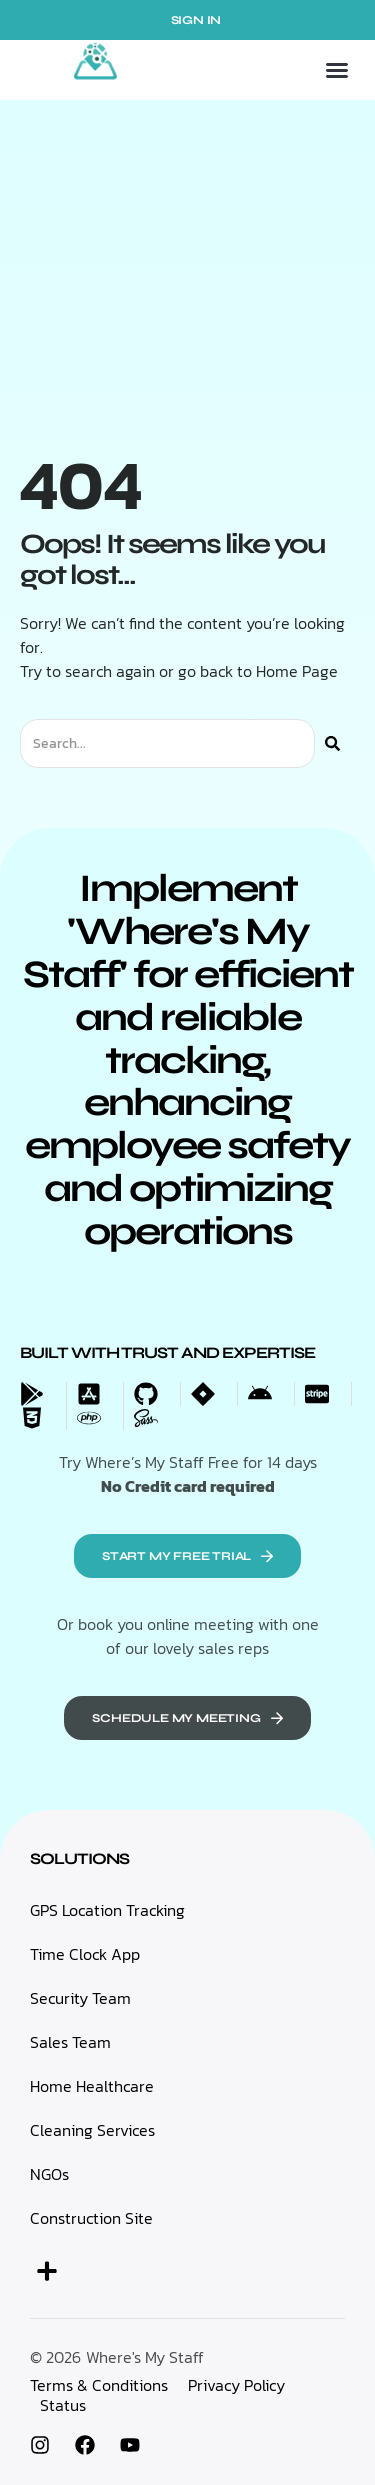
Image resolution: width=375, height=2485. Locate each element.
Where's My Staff (145, 2357)
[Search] (332, 743)
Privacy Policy (236, 2385)
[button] (337, 70)
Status (63, 2405)
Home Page (297, 671)
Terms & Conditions (99, 2385)
